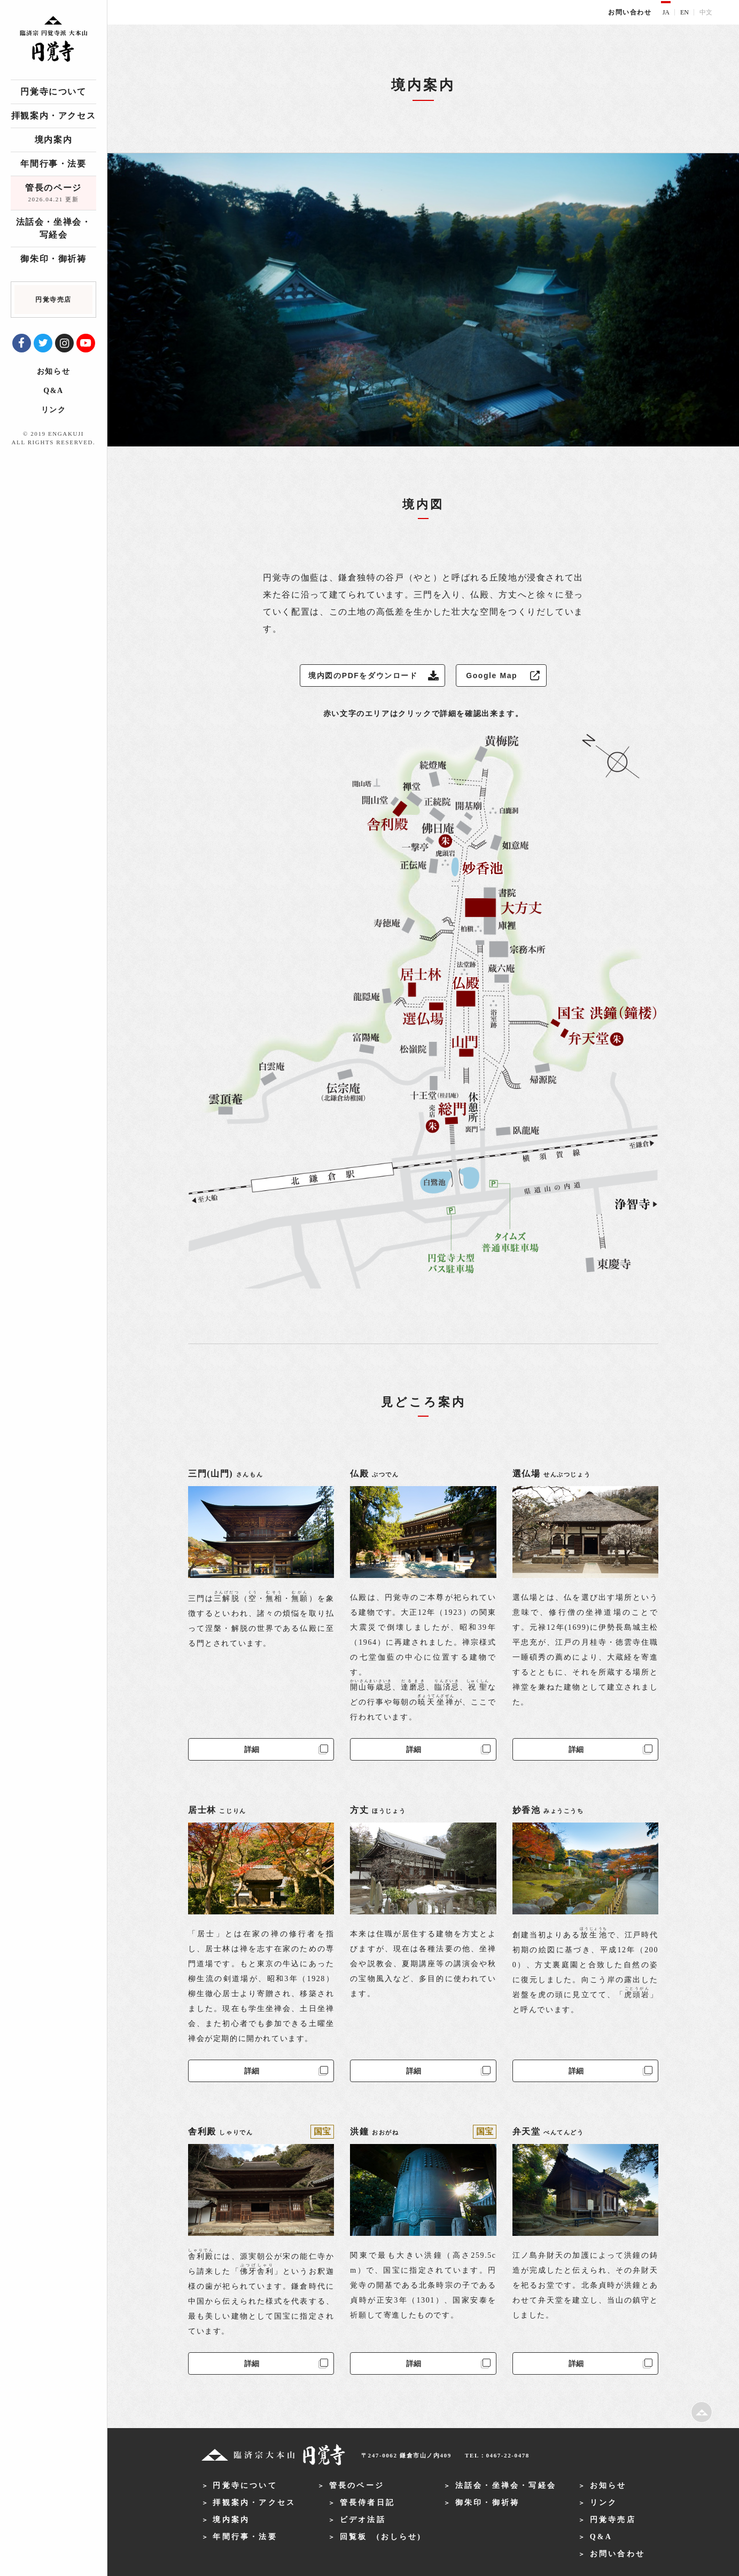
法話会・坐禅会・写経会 (53, 228)
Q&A (53, 391)
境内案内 (53, 139)
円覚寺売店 (613, 2520)
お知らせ (53, 371)
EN (684, 12)
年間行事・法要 (53, 163)
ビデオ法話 (363, 2520)
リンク (53, 410)
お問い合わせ (630, 12)
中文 (705, 12)
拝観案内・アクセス (53, 115)
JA (666, 12)
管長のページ (53, 194)
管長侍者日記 (367, 2503)
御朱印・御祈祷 (53, 258)
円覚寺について (53, 91)
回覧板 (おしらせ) (381, 2537)
